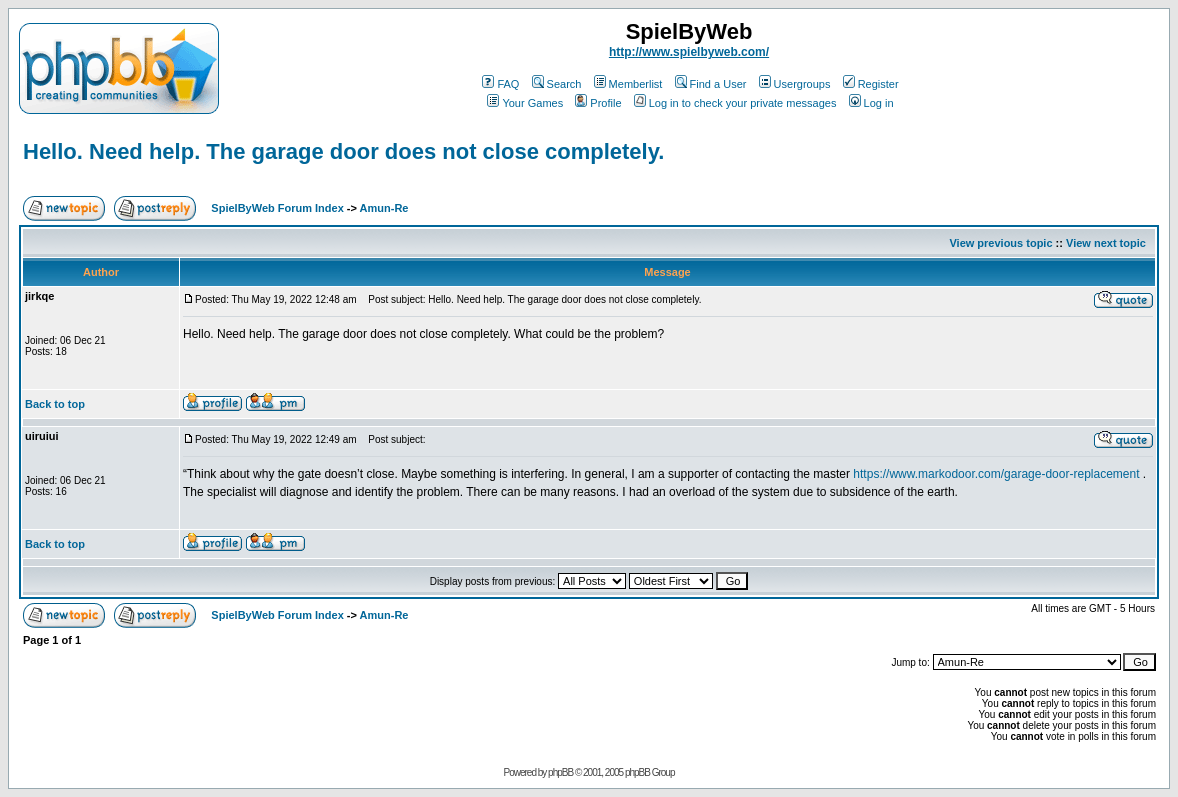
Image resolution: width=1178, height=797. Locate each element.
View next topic (1106, 243)
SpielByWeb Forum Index (277, 208)
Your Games (525, 103)
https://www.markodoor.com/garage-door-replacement (996, 474)
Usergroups (795, 84)
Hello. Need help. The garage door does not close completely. (343, 151)
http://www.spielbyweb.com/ (689, 52)
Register (871, 84)
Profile (598, 103)
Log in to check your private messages (735, 103)
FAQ (500, 84)
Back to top (55, 404)
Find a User (711, 84)
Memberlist (628, 84)
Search (557, 84)
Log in (871, 103)
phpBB (560, 772)
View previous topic (1000, 243)
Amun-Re (384, 208)
